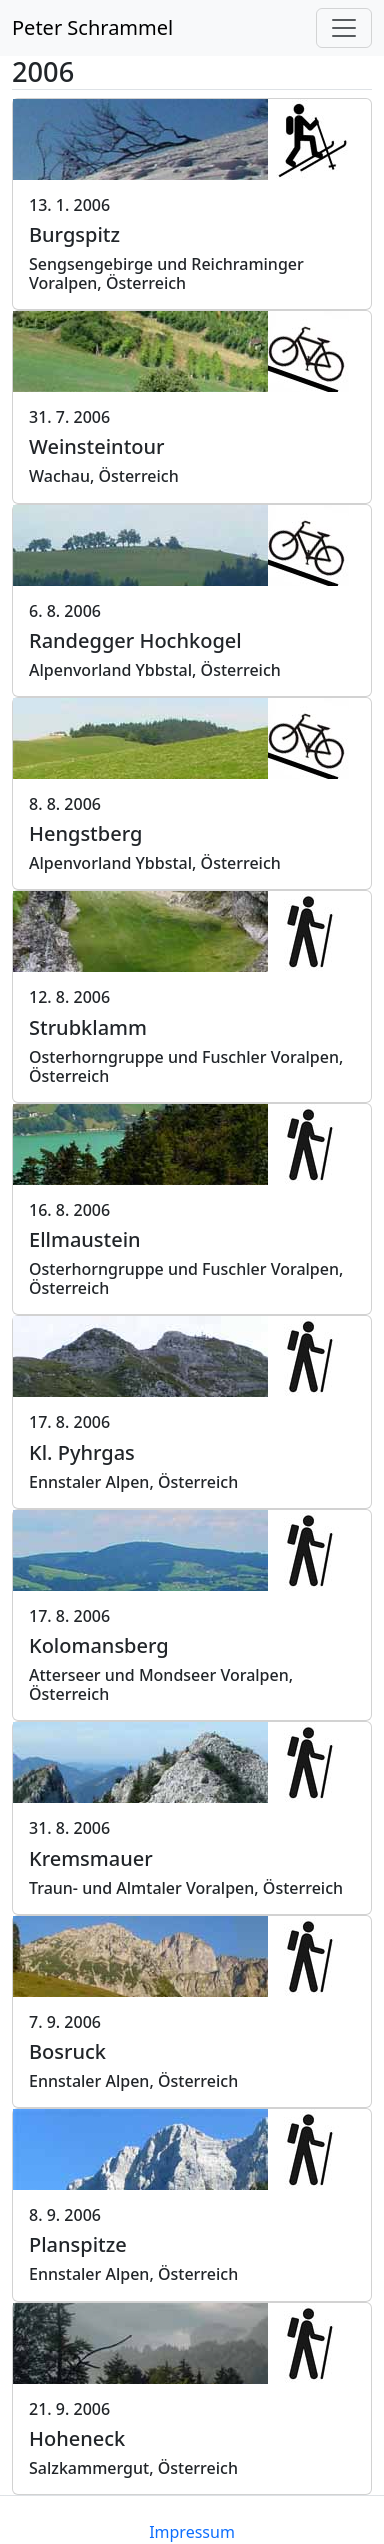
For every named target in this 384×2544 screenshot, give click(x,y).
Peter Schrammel (92, 27)
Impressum (192, 2532)
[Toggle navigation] (344, 28)
